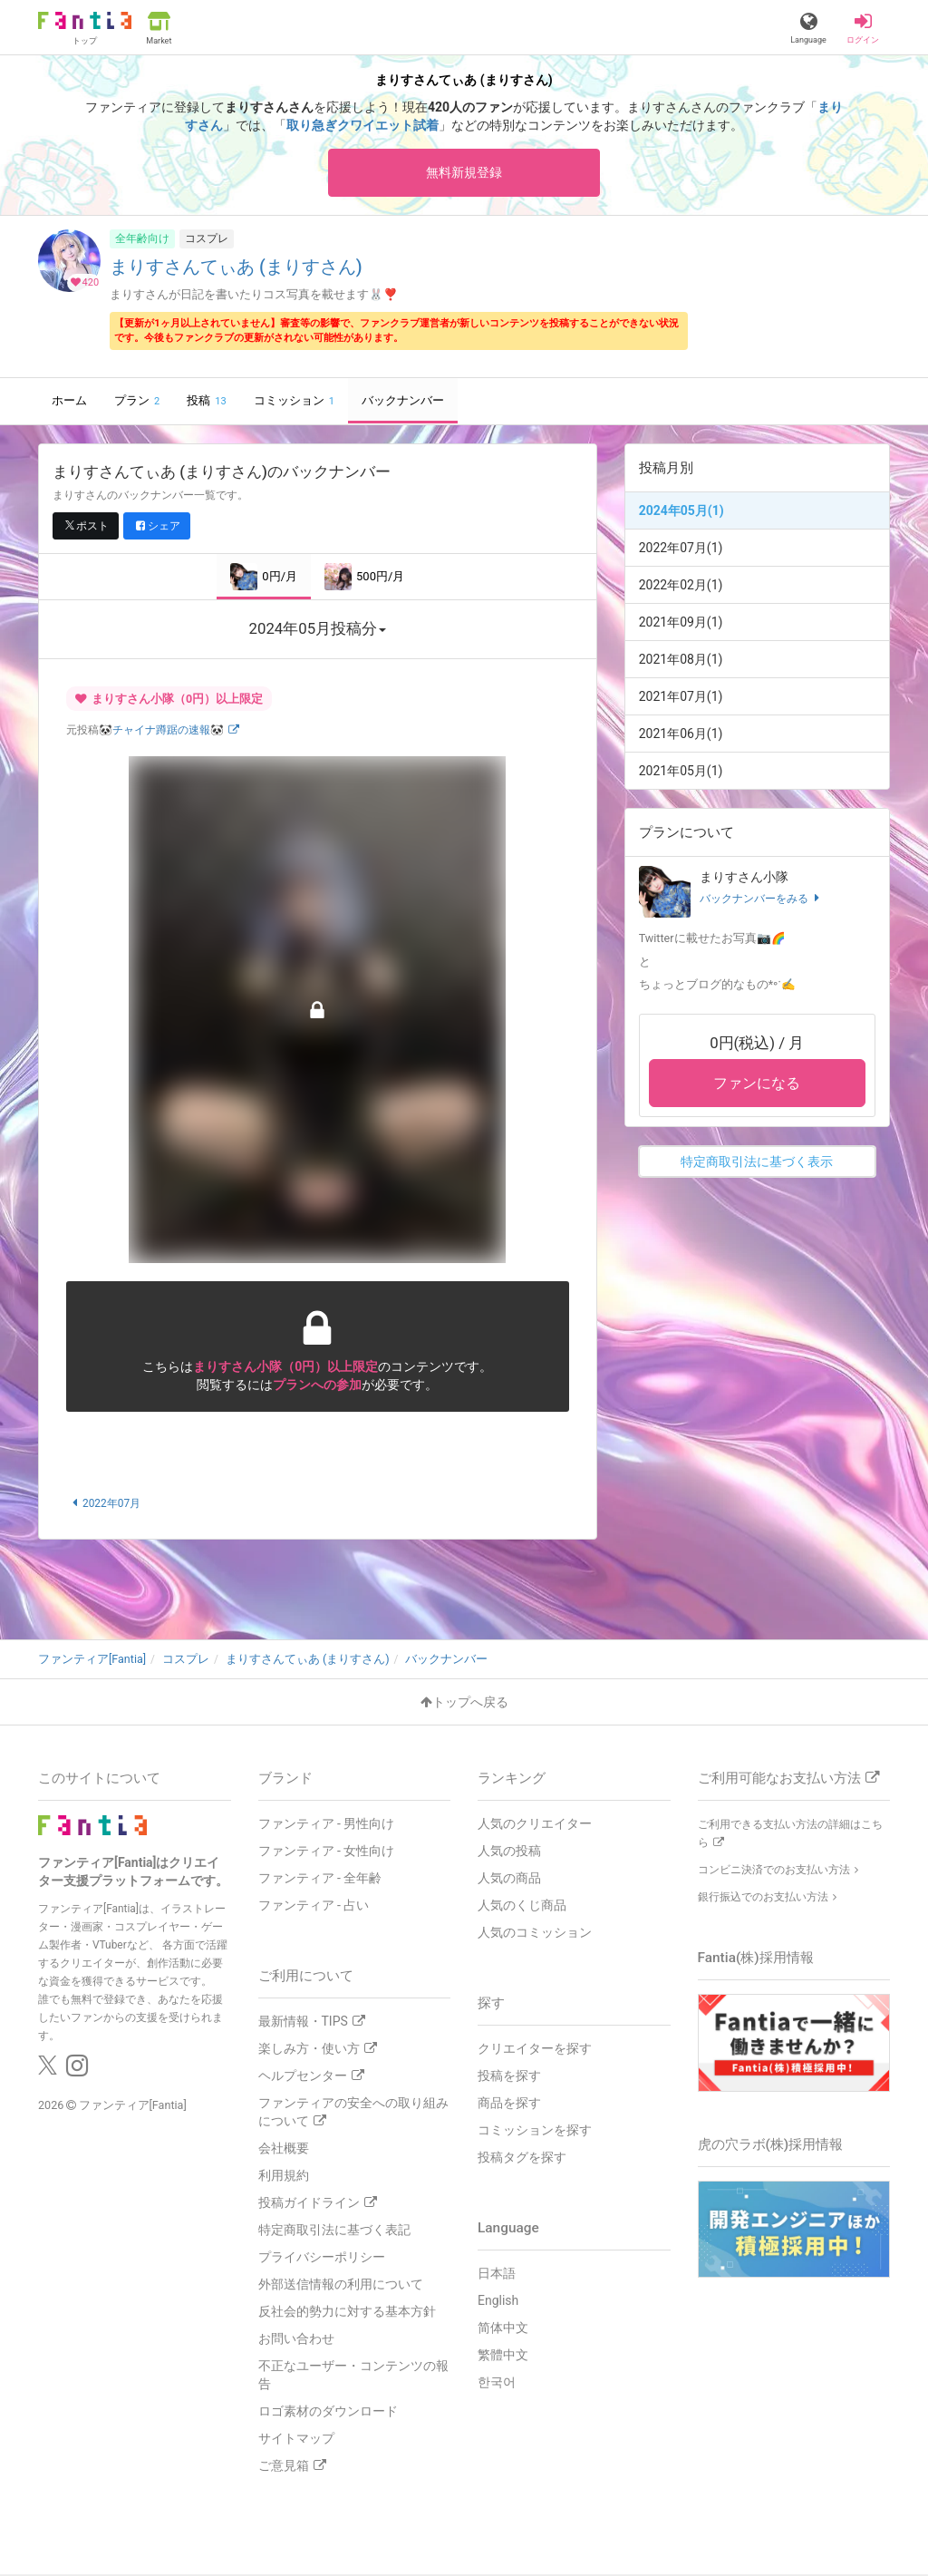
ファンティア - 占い (314, 1907)
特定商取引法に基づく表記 (334, 2231)
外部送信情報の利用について (340, 2286)
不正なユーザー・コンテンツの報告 (353, 2376)
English (498, 2302)
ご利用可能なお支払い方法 (788, 1780)
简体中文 (503, 2329)
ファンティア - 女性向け (326, 1852)
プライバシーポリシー (321, 2258)
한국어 (497, 2384)
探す (491, 2005)
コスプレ (206, 240)
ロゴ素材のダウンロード (328, 2413)
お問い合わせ (296, 2340)
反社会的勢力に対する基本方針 (347, 2313)
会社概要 (283, 2150)
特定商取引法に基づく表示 (757, 1164)
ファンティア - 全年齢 (320, 1879)
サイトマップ (296, 2440)
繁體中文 (503, 2356)
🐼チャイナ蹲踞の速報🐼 (169, 732)
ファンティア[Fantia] (133, 2106)
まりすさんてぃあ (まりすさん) (236, 269)
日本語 (497, 2275)
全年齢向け (142, 240)
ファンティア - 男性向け (326, 1825)
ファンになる (756, 1085)
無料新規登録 (464, 172)
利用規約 (283, 2177)
